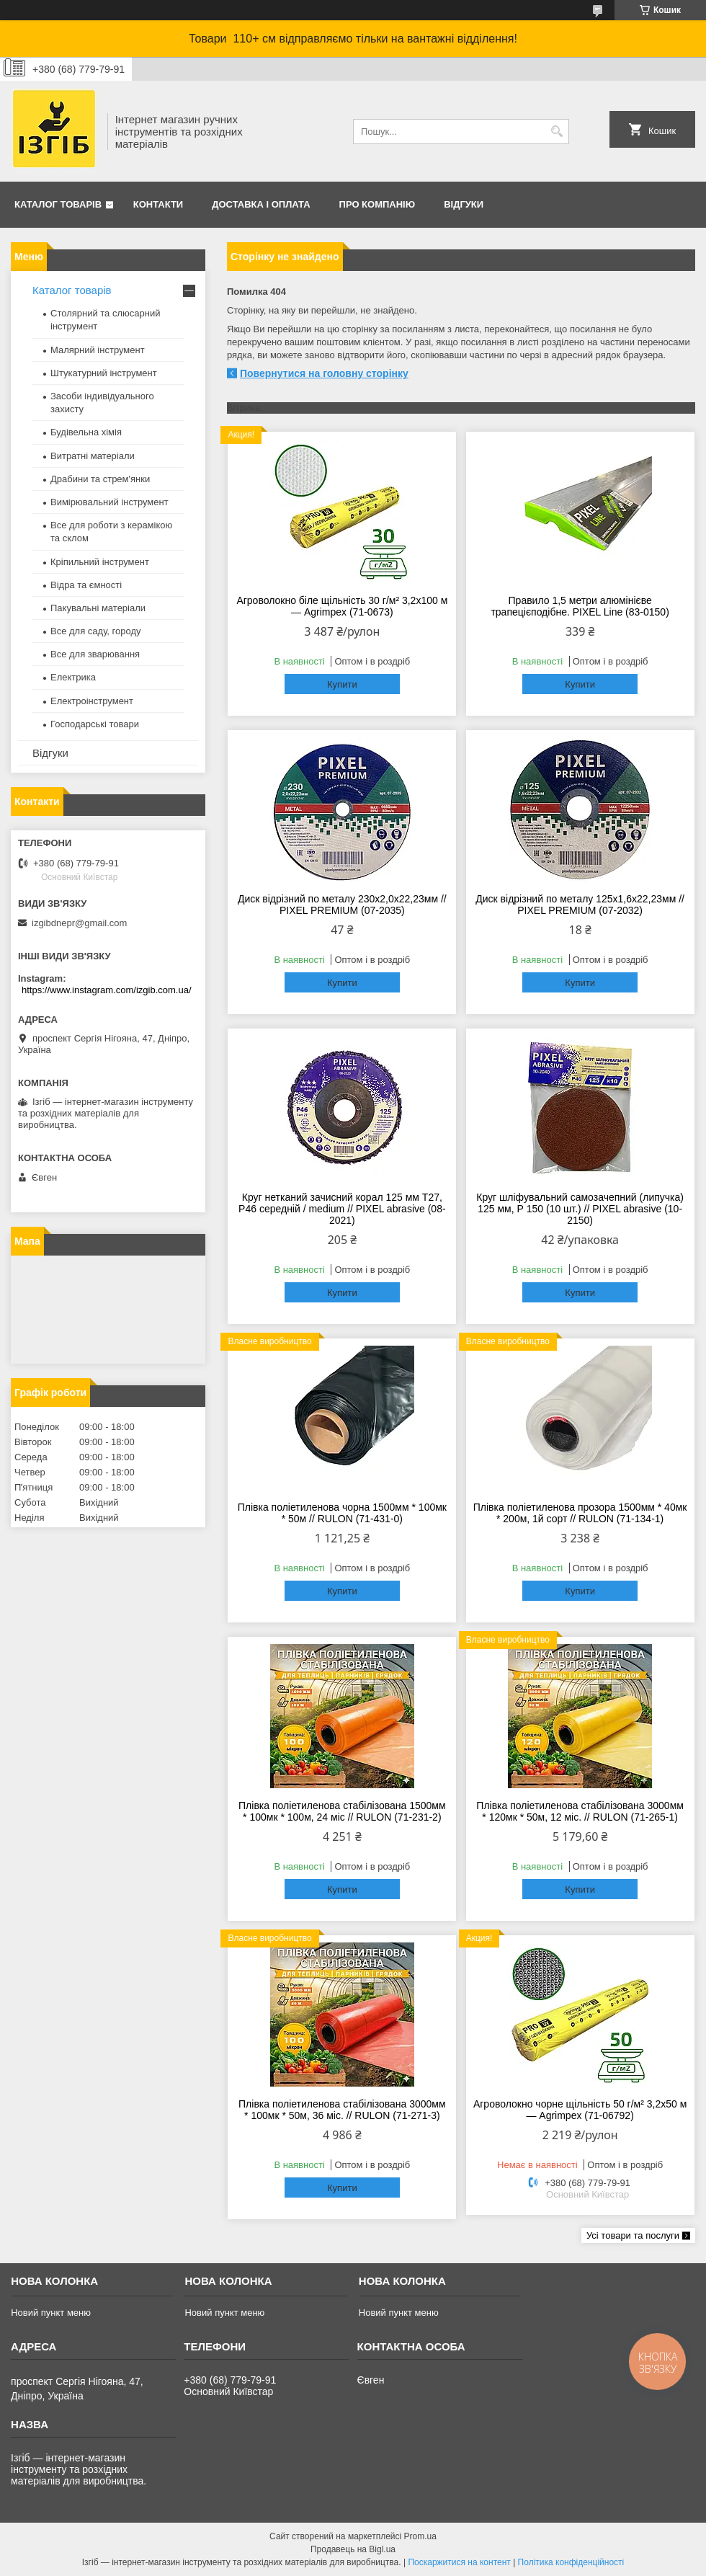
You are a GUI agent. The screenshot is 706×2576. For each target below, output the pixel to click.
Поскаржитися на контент (459, 2562)
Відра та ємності (86, 584)
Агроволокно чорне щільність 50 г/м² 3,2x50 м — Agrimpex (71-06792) (580, 2109)
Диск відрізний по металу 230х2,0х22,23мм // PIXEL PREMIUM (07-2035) (342, 904)
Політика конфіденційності (571, 2562)
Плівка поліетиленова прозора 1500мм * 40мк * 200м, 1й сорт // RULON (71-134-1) (580, 1512)
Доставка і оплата (261, 204)
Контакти (158, 204)
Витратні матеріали (92, 455)
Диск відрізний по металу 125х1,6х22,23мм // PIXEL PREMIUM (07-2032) (579, 904)
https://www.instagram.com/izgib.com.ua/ (107, 990)
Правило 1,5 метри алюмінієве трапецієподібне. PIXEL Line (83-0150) (580, 606)
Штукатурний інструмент (103, 373)
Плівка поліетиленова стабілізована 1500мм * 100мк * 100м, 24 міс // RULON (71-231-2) (342, 1811)
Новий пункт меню (51, 2312)
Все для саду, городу (95, 631)
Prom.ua (420, 2536)
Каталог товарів (58, 204)
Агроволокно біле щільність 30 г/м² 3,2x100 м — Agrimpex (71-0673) (341, 606)
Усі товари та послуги (632, 2235)
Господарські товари (94, 724)
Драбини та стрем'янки (100, 479)
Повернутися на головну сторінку (324, 373)
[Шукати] (556, 131)
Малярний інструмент (97, 350)
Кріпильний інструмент (99, 561)
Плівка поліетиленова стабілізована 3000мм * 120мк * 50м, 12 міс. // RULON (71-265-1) (580, 1811)
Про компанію (377, 204)
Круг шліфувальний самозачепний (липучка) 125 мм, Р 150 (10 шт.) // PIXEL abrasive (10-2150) (580, 1208)
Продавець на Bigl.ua (353, 2549)
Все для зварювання (95, 654)
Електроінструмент (91, 701)
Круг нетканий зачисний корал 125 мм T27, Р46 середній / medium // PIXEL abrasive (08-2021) (341, 1208)
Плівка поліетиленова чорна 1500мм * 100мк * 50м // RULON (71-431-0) (342, 1512)
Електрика (73, 677)
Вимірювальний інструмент (109, 502)
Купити (342, 684)
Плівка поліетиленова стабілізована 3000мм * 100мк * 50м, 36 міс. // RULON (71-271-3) (342, 2109)
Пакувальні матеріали (98, 608)
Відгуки (463, 204)
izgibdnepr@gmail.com (79, 923)
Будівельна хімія (86, 432)
